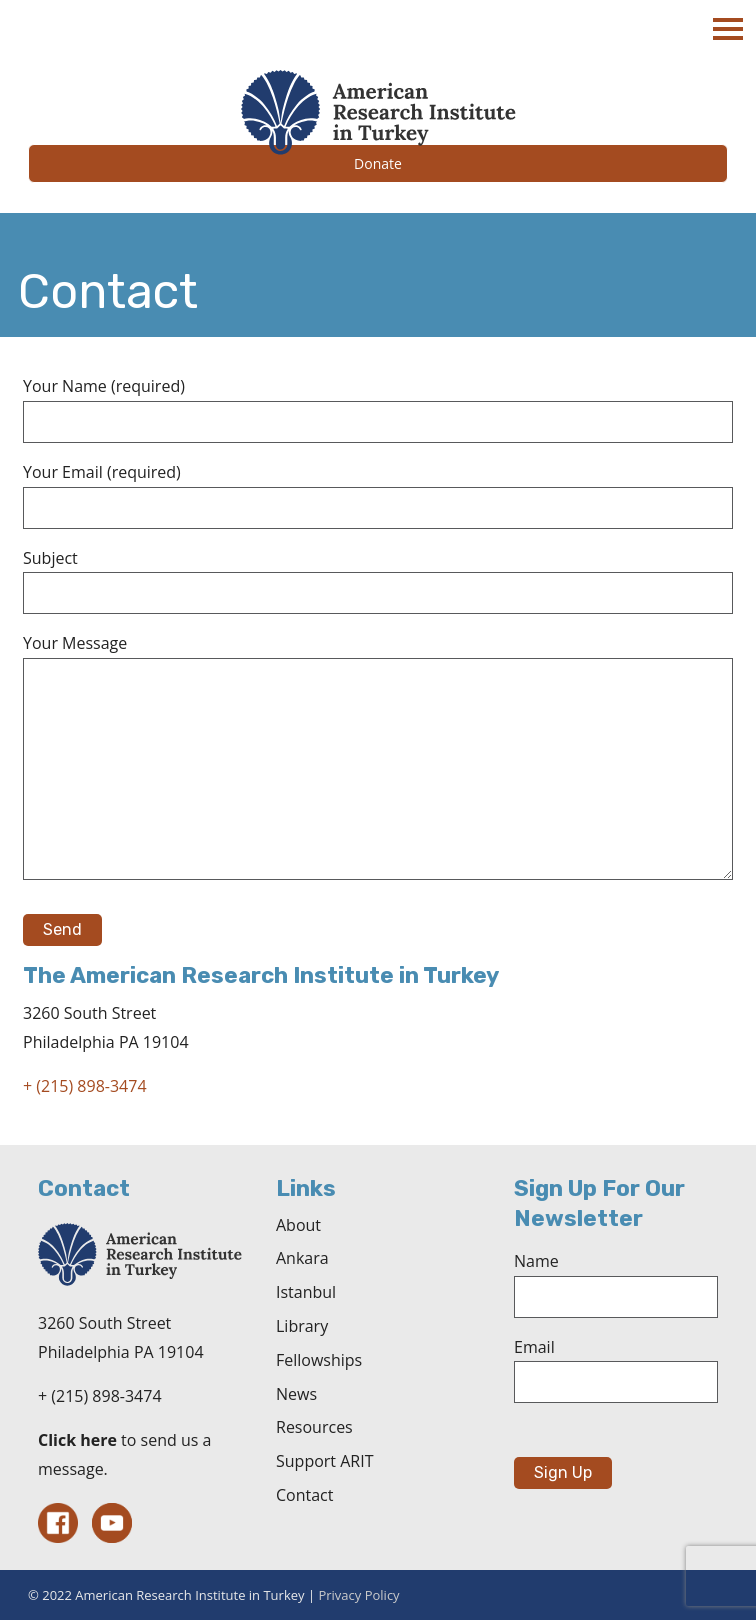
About (298, 1225)
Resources (314, 1427)
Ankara (302, 1258)
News (296, 1394)
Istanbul (306, 1292)
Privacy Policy (358, 1595)
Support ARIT (324, 1461)
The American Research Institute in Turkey (378, 112)
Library (302, 1326)
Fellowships (319, 1360)
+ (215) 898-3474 (85, 1086)
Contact (304, 1495)
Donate (378, 163)
